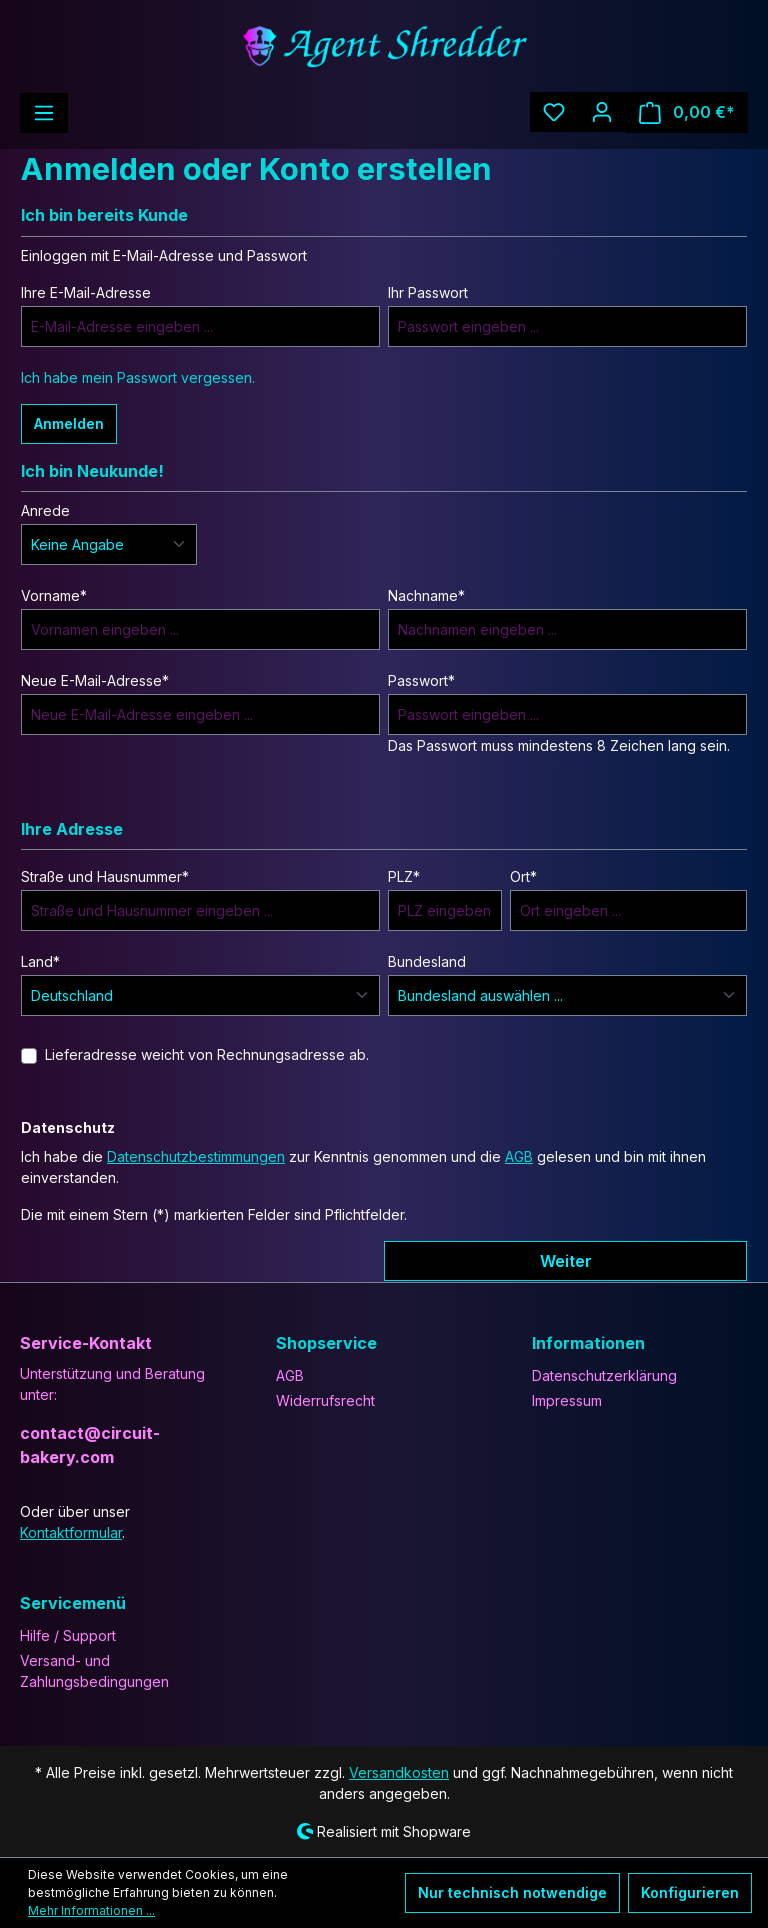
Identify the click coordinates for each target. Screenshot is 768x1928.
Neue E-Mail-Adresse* (95, 680)
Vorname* (54, 595)
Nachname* (426, 595)
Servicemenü (73, 1603)
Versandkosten (399, 1772)
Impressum (567, 1400)
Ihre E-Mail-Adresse (86, 292)
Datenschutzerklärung (604, 1375)
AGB (519, 1156)
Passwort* (421, 680)
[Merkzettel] (554, 112)
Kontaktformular (71, 1532)
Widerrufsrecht (325, 1400)
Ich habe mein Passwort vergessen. (138, 377)
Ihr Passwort (428, 292)
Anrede (45, 510)
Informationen (588, 1343)
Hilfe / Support (68, 1635)
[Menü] (44, 113)
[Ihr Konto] (602, 112)
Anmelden (69, 423)
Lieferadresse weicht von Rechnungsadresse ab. (207, 1054)
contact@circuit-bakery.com (90, 1445)
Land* (40, 961)
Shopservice (326, 1343)
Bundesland (427, 961)
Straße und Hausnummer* (105, 876)
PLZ (404, 876)
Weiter (566, 1261)
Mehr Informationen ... (91, 1910)
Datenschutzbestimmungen (196, 1156)
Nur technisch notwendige (512, 1892)
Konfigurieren (690, 1892)
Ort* (523, 876)
